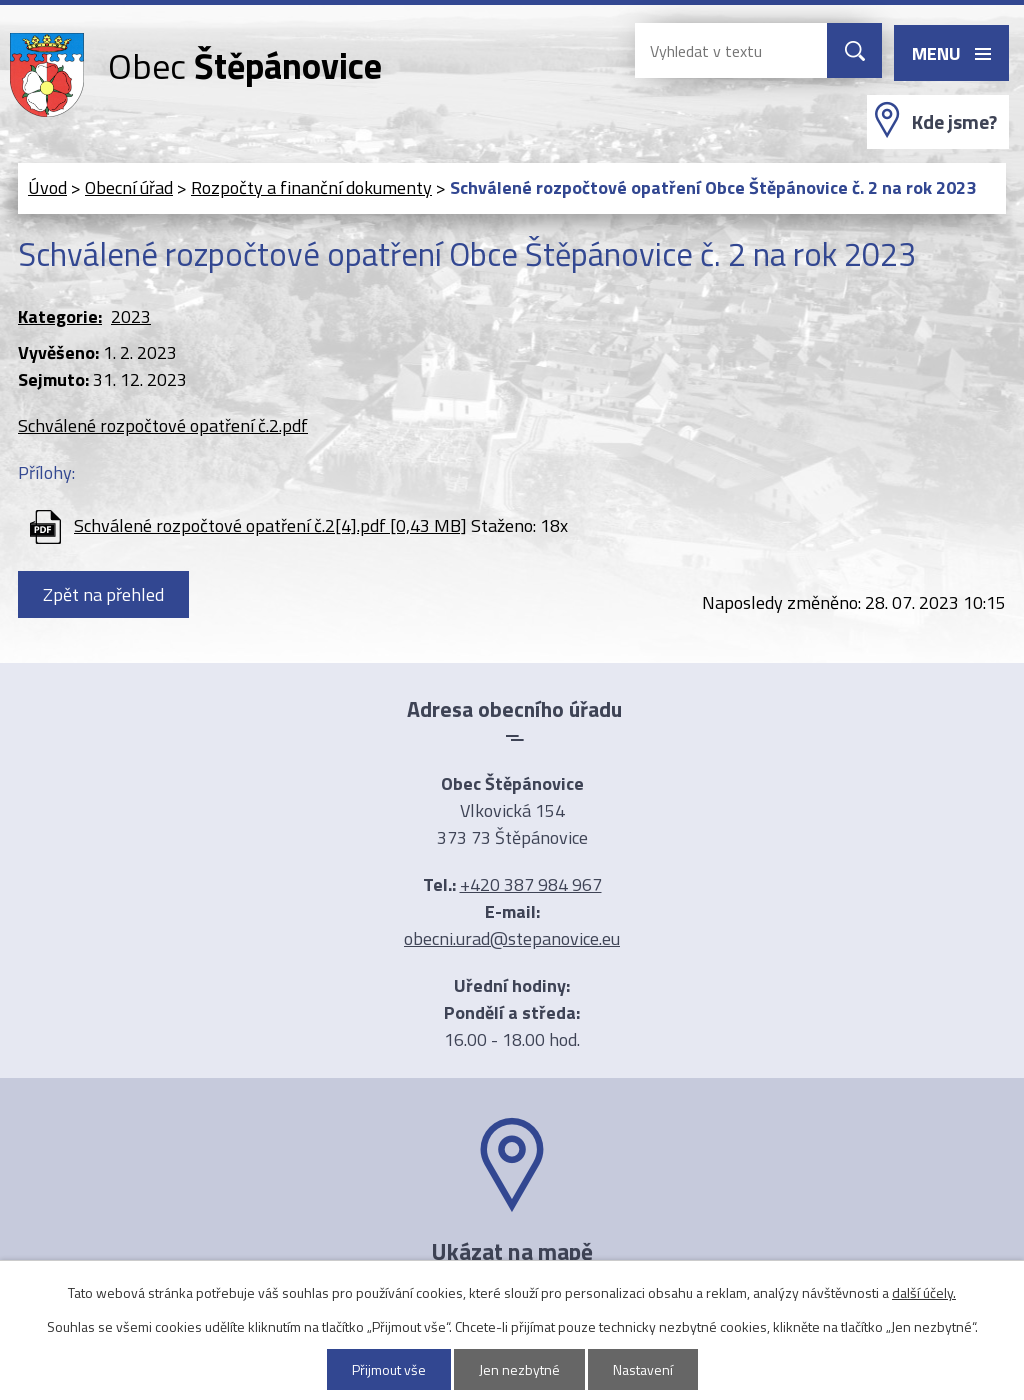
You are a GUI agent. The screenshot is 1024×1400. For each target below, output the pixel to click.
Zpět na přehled (103, 594)
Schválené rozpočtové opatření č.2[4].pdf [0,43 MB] (270, 525)
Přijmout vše (389, 1369)
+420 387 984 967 (531, 884)
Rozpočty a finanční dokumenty (311, 187)
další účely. (924, 1292)
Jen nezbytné (519, 1369)
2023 (131, 316)
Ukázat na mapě (512, 1251)
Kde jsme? (954, 122)
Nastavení (643, 1369)
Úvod (47, 187)
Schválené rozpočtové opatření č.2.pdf (163, 425)
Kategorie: (60, 316)
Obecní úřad (129, 187)
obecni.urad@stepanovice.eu (512, 938)
